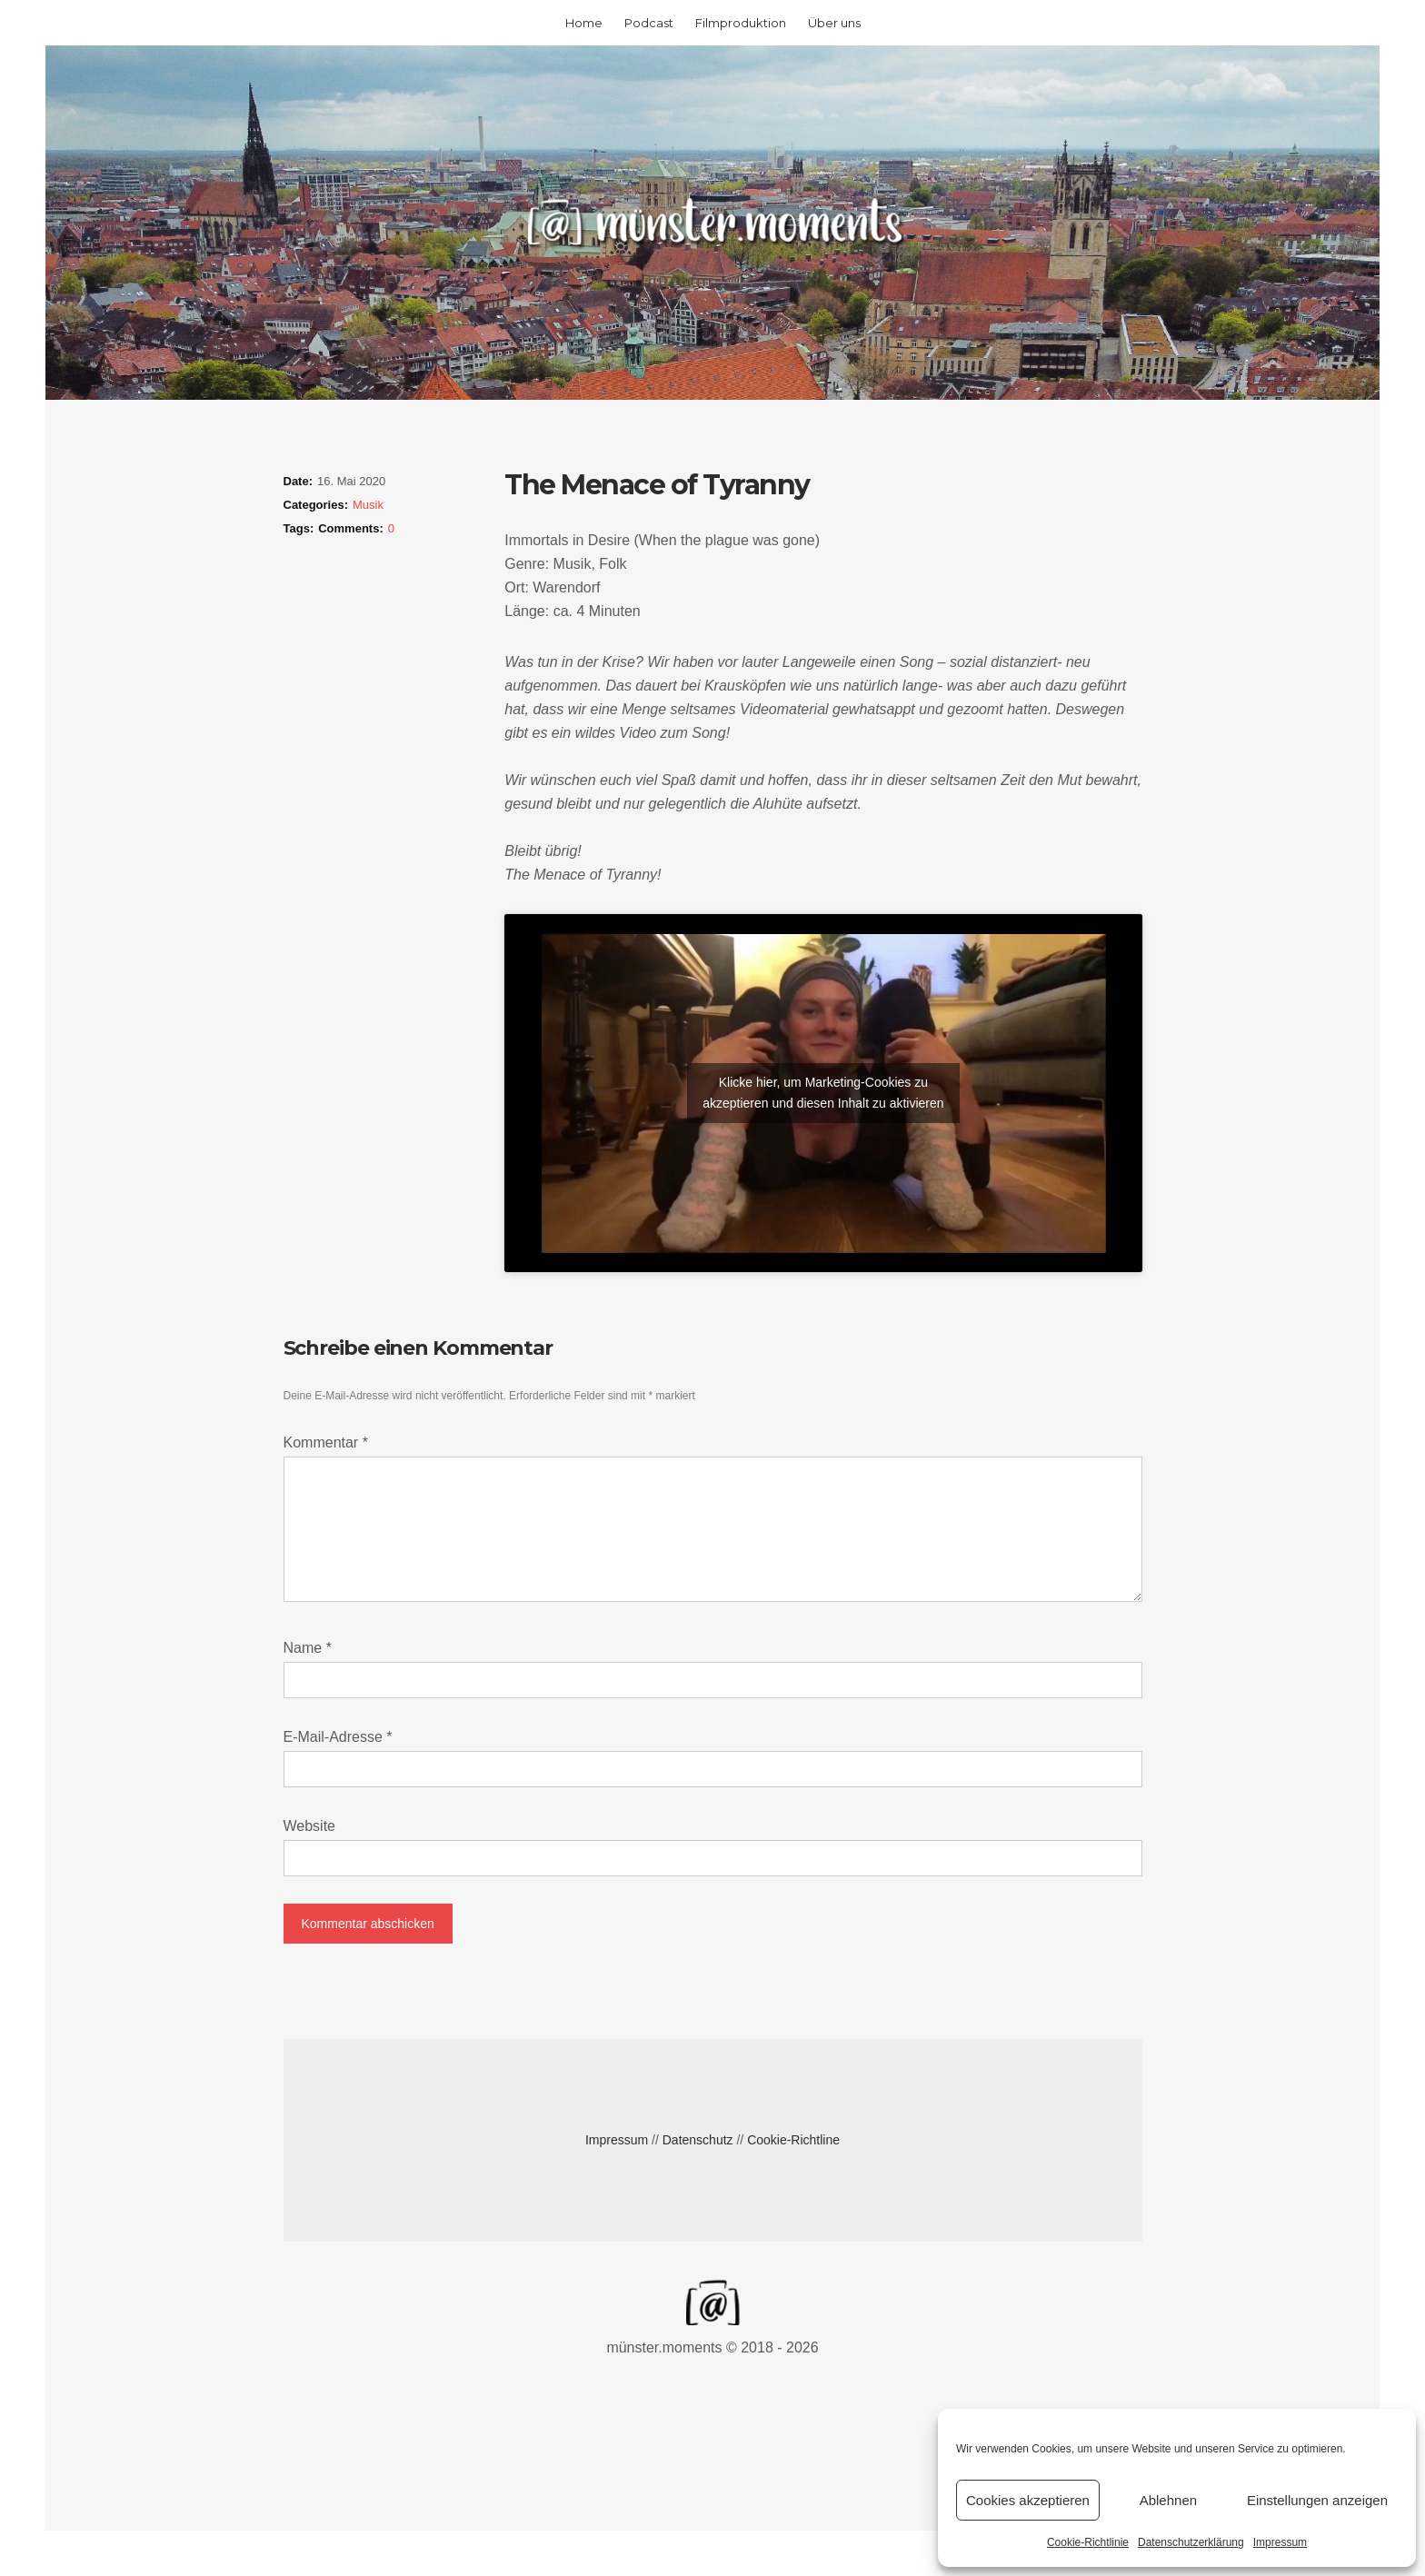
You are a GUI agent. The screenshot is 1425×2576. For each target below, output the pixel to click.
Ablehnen (1168, 2500)
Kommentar (326, 1442)
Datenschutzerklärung (1191, 2542)
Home (584, 22)
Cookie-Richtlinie (1088, 2542)
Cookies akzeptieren (1028, 2500)
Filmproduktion (740, 22)
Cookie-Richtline (793, 2140)
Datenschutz (698, 2140)
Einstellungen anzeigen (1317, 2500)
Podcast (648, 22)
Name (308, 1648)
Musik (368, 505)
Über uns (834, 22)
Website (310, 1826)
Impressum (1280, 2542)
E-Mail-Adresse (338, 1737)
